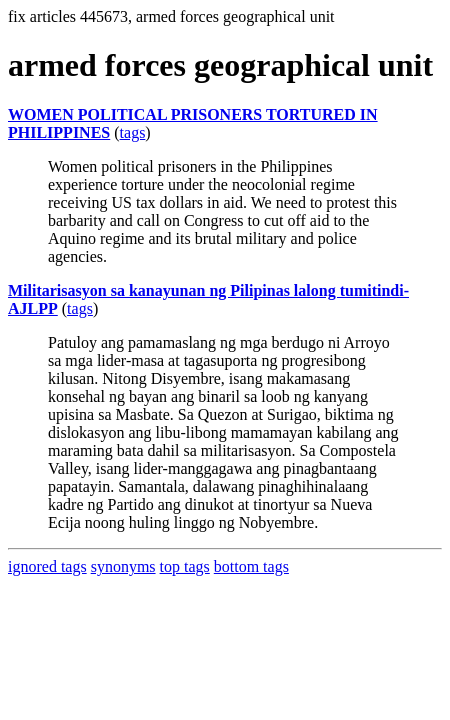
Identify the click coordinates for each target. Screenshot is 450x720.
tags (133, 132)
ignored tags (47, 566)
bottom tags (251, 566)
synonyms (123, 566)
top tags (185, 566)
